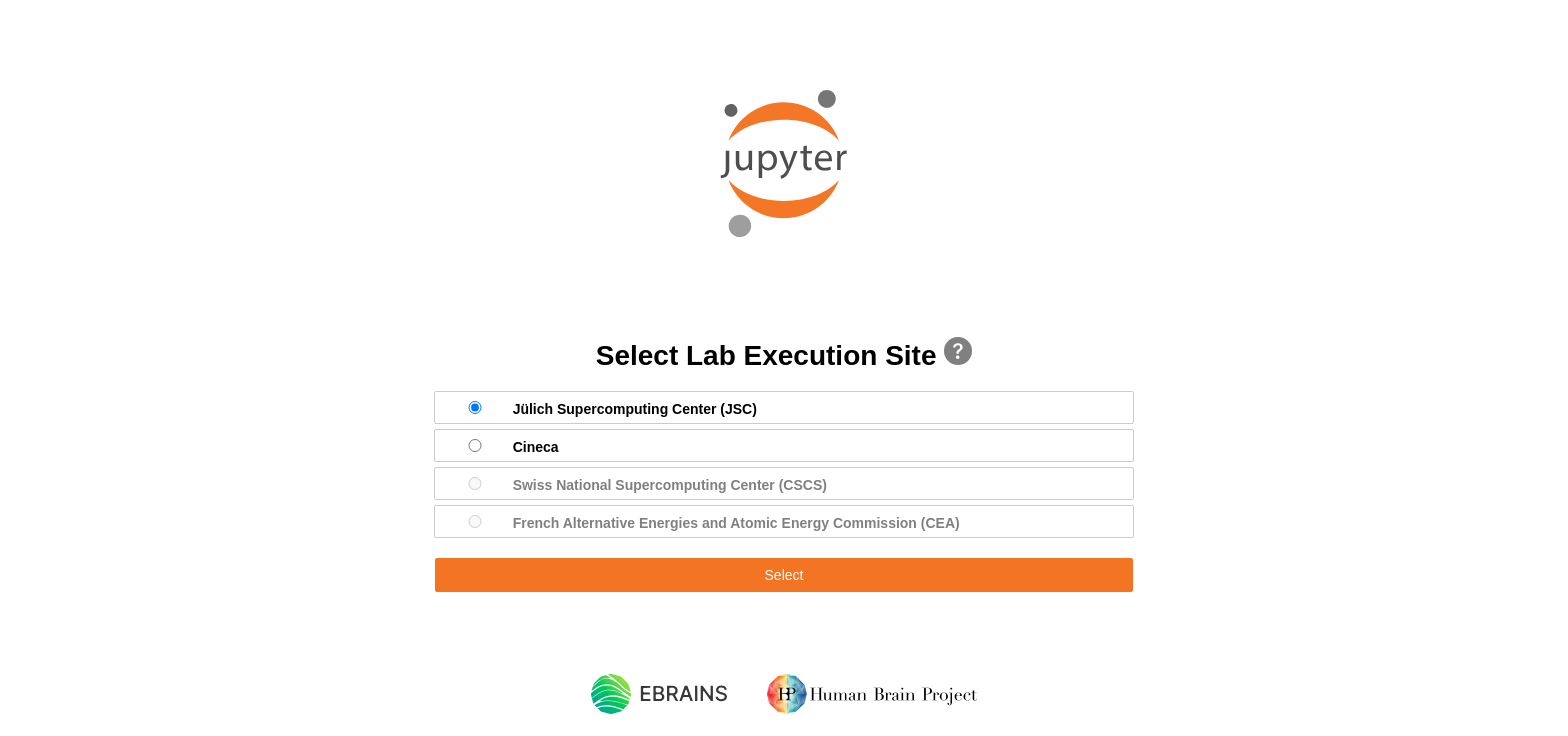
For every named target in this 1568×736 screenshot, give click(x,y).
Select (784, 575)
